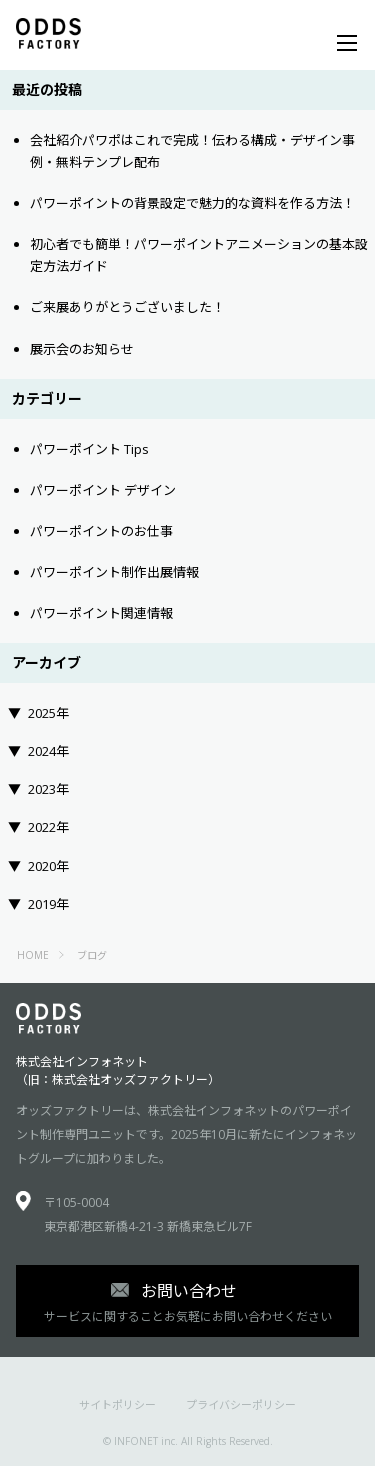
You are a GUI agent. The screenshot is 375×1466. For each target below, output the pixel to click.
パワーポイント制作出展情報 (114, 572)
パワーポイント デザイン (103, 490)
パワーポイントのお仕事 (101, 531)
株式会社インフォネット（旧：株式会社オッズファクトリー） (118, 1070)
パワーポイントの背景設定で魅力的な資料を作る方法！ (192, 203)
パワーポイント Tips (89, 449)
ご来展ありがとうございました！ (127, 307)
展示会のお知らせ (82, 349)
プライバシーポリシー (241, 1404)
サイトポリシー (117, 1404)
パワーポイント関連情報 (101, 613)
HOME (33, 955)
